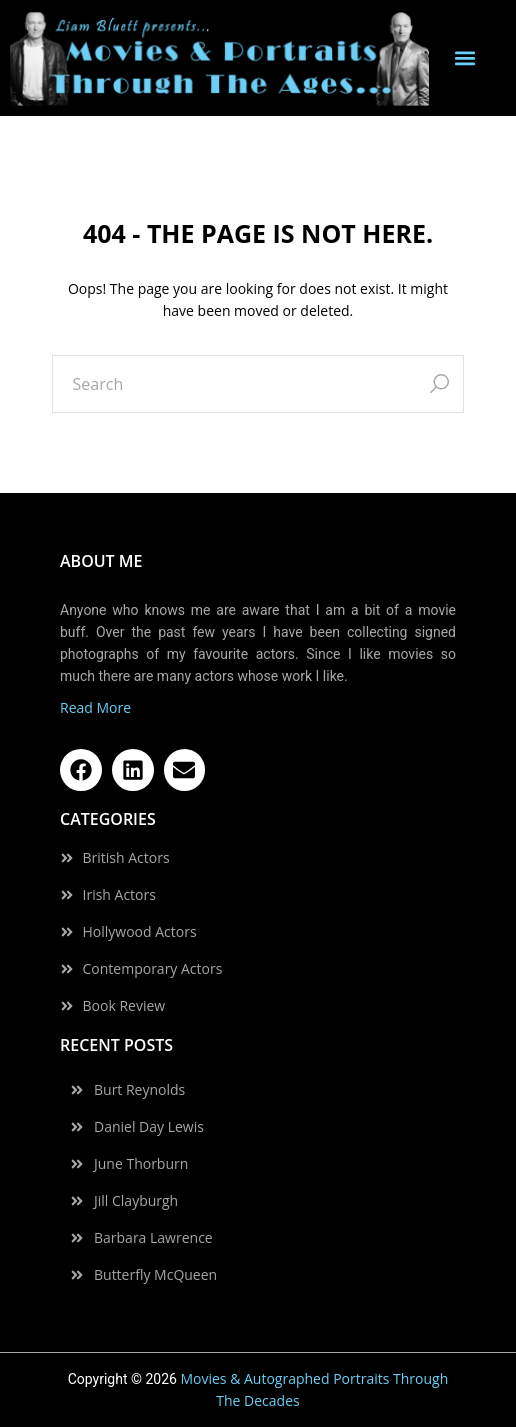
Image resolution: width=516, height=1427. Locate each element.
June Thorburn (141, 1164)
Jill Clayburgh (136, 1201)
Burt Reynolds (139, 1090)
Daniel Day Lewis (149, 1127)
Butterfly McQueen (155, 1275)
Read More (95, 707)
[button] (465, 58)
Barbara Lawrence (153, 1238)
